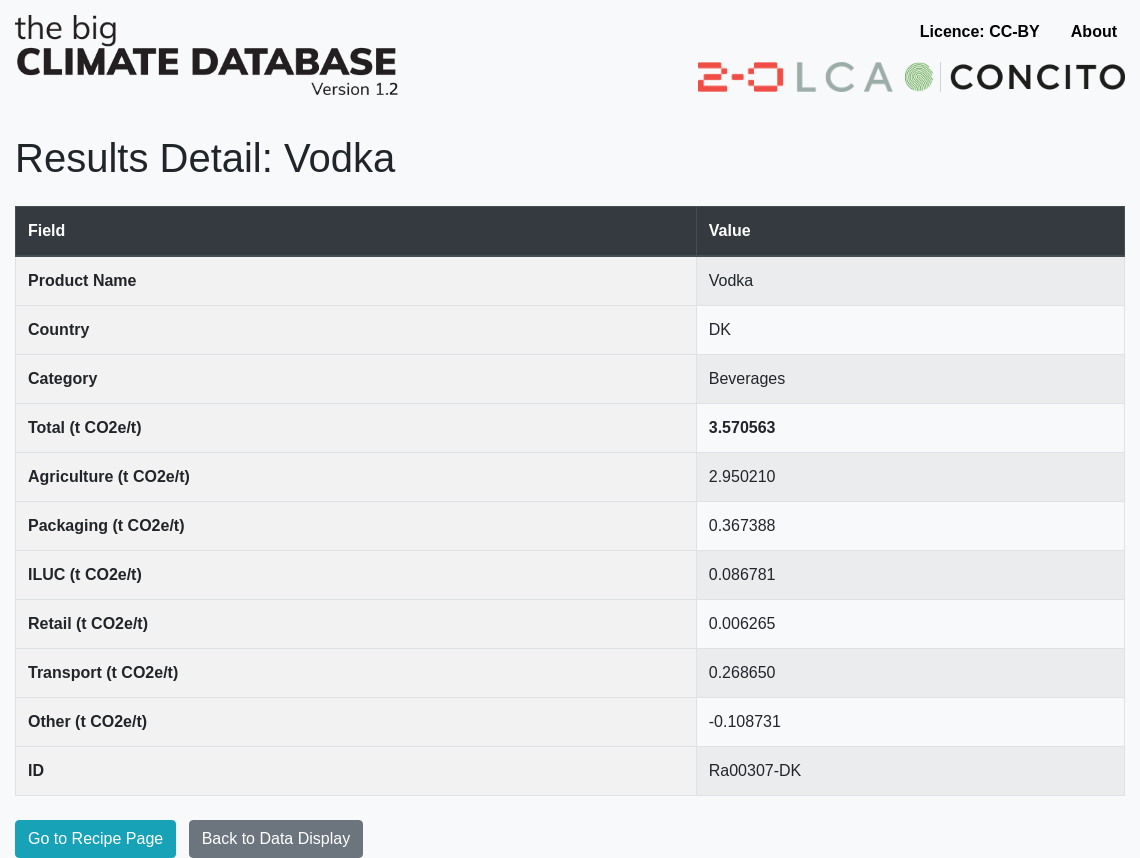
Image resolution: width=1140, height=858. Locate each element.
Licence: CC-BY (980, 31)
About (1094, 31)
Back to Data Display (276, 838)
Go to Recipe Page (95, 838)
